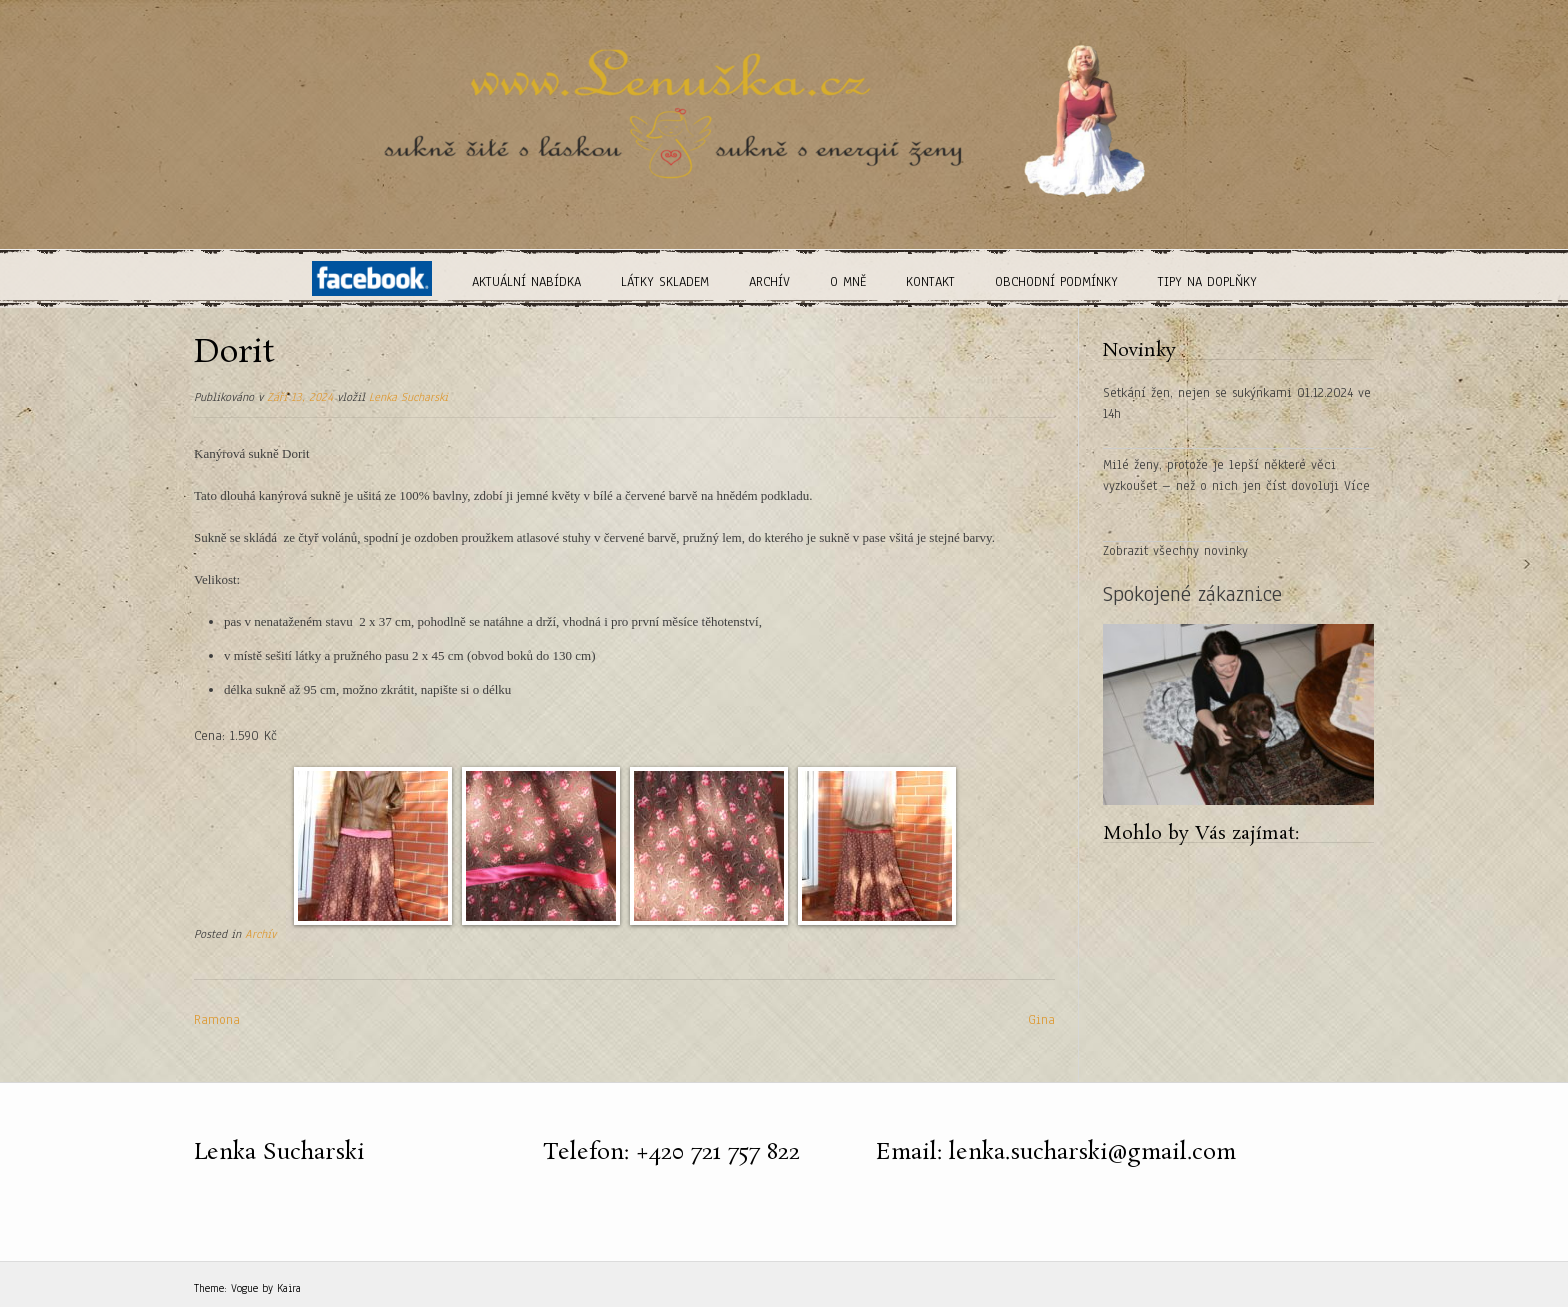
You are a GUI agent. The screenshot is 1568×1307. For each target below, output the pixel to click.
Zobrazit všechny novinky (1175, 551)
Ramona (217, 1020)
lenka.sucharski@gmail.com (1092, 1152)
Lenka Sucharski (408, 397)
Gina (1041, 1020)
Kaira (289, 1288)
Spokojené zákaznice (1192, 594)
